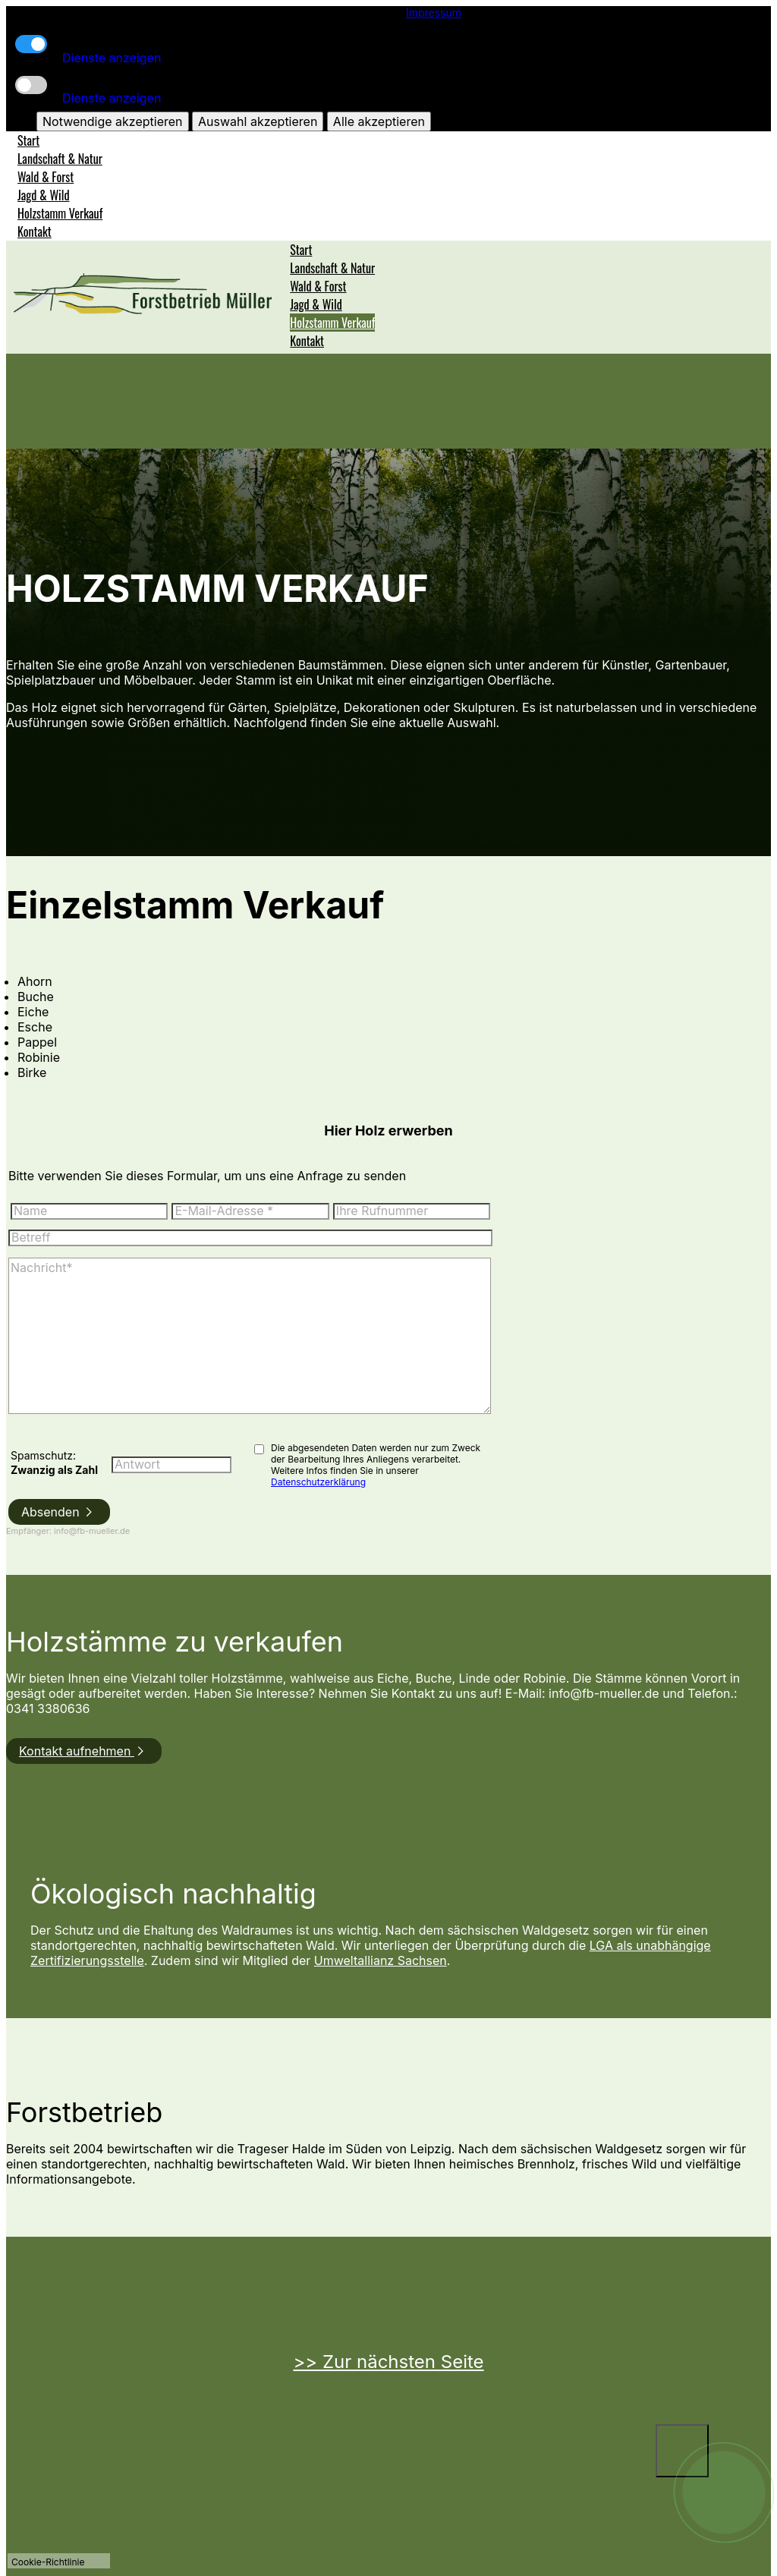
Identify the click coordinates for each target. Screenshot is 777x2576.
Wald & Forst (45, 177)
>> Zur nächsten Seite (388, 2362)
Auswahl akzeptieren (257, 121)
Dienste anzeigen (111, 57)
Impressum (433, 12)
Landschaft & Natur (59, 159)
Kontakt (34, 231)
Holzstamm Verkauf (59, 213)
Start (28, 140)
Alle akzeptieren (379, 121)
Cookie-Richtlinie (47, 2562)
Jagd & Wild (43, 195)
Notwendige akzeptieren (112, 121)
